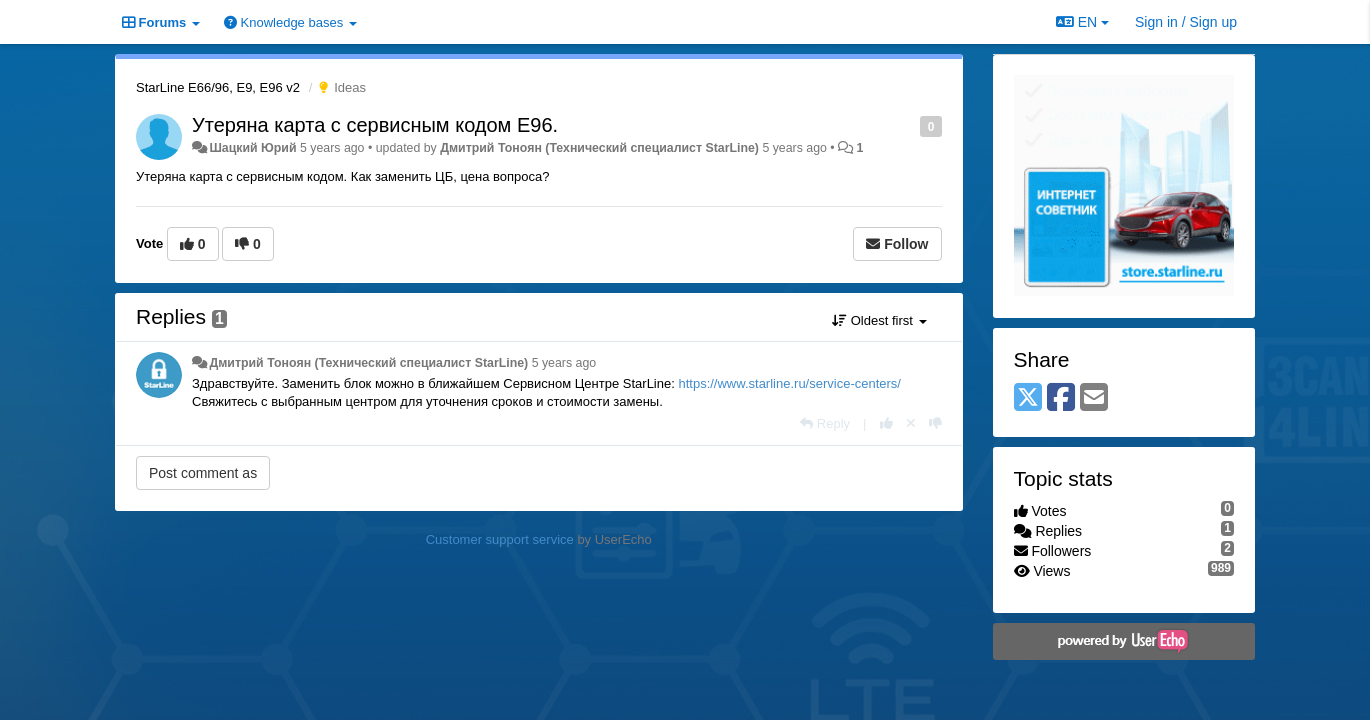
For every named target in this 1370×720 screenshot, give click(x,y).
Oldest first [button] (879, 320)
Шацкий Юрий (252, 148)
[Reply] (825, 423)
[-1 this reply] (935, 423)
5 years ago (564, 363)
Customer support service (500, 539)
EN (1082, 22)
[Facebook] (1061, 398)
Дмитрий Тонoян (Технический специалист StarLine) (599, 148)
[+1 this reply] (886, 423)
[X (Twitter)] (1028, 398)
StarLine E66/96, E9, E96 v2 (218, 87)
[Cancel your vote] (911, 423)
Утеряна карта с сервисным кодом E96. (375, 125)
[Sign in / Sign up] (1186, 22)
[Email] (1094, 398)
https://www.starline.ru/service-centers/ (789, 383)
